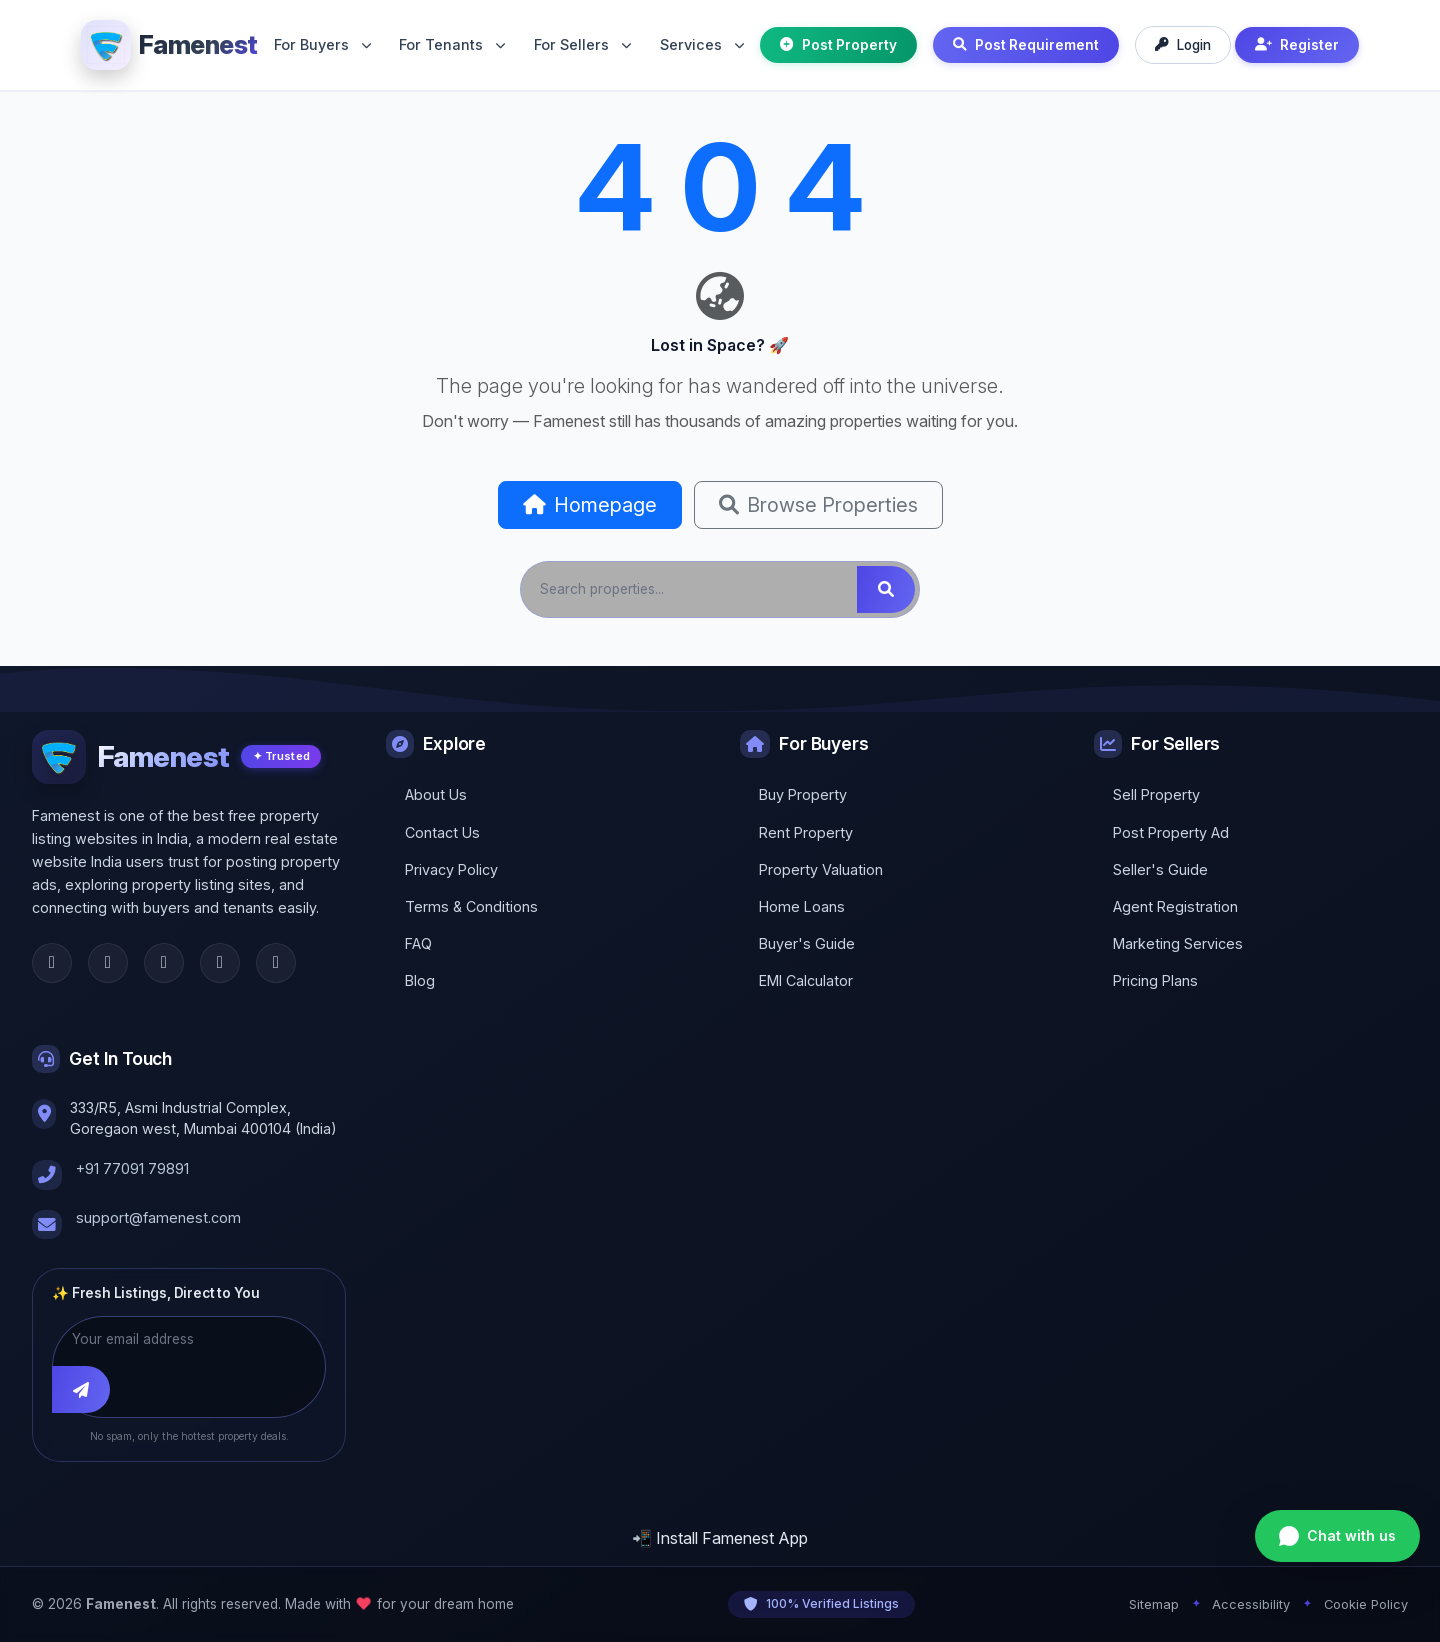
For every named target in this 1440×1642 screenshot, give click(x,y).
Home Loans (802, 906)
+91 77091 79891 (132, 1168)
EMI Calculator (806, 980)
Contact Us (442, 832)
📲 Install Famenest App (720, 1538)
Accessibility (1251, 1604)
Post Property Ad (1171, 832)
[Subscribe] (81, 1390)
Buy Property (803, 794)
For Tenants (452, 44)
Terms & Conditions (471, 906)
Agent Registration (1175, 906)
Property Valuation (821, 869)
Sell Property (1156, 794)
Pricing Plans (1155, 980)
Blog (420, 980)
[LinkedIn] (220, 963)
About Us (436, 794)
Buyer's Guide (807, 943)
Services (702, 44)
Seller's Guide (1160, 869)
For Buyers (322, 44)
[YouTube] (276, 963)
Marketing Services (1178, 943)
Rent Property (806, 832)
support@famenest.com (158, 1217)
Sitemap (1154, 1604)
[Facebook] (52, 963)
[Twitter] (108, 963)
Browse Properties (818, 505)
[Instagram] (164, 963)
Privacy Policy (451, 869)
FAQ (418, 943)
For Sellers (582, 44)
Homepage (590, 505)
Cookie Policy (1366, 1604)
